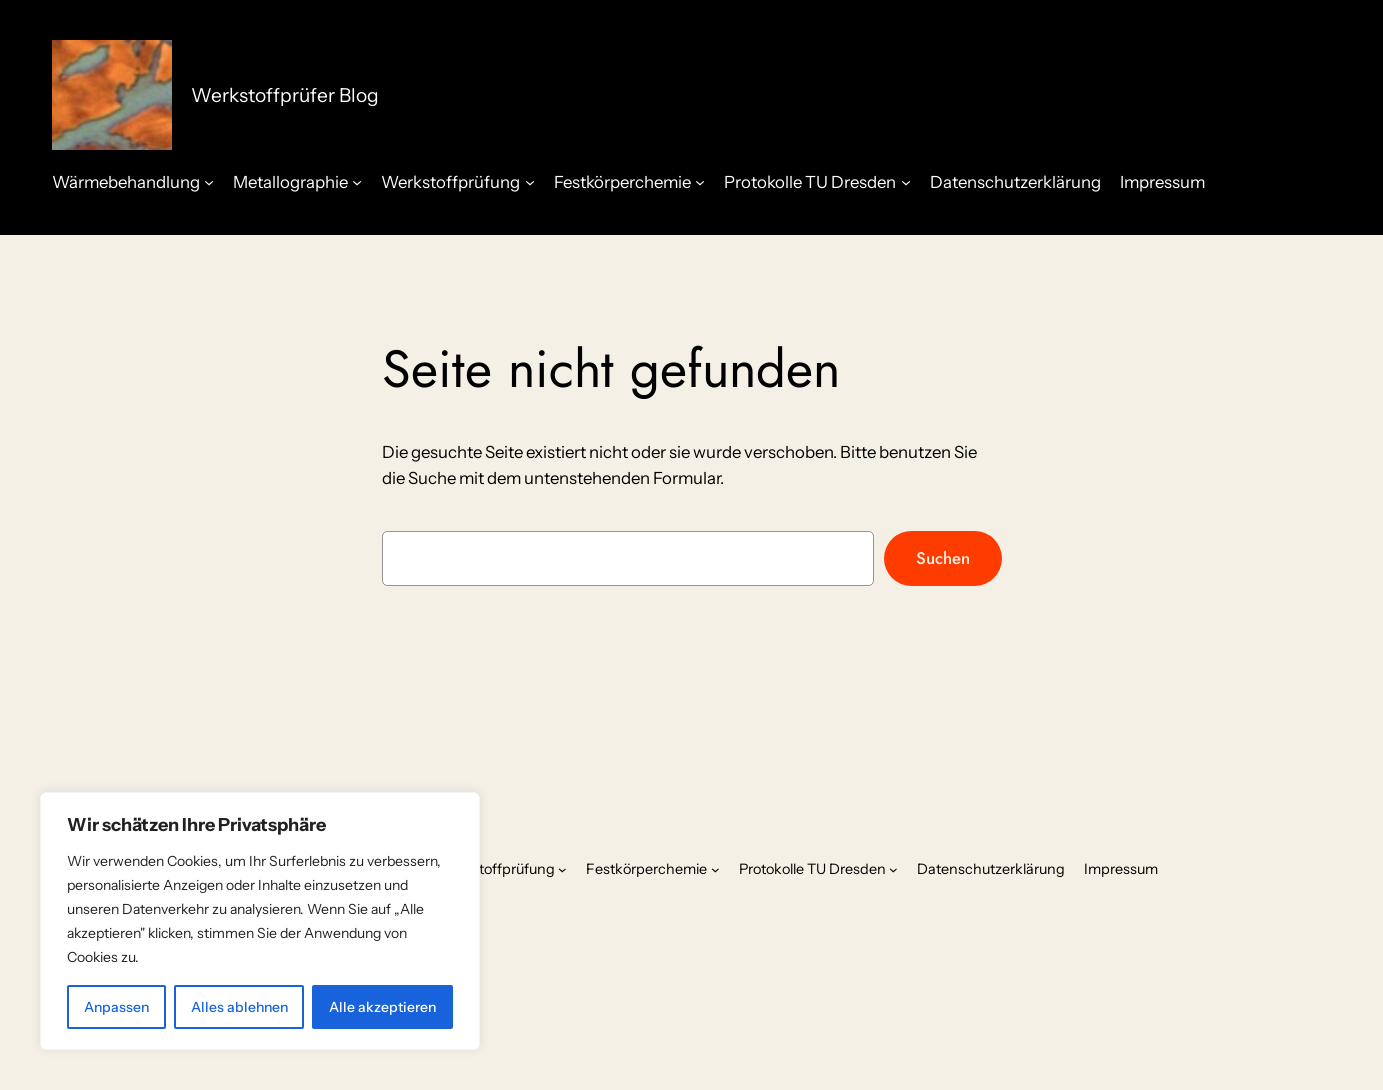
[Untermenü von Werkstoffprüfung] (530, 182)
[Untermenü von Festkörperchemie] (700, 182)
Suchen (943, 558)
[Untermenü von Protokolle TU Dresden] (906, 182)
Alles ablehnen (239, 1007)
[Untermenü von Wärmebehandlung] (209, 182)
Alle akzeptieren (382, 1007)
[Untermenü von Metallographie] (357, 182)
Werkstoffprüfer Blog (285, 95)
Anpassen (116, 1007)
